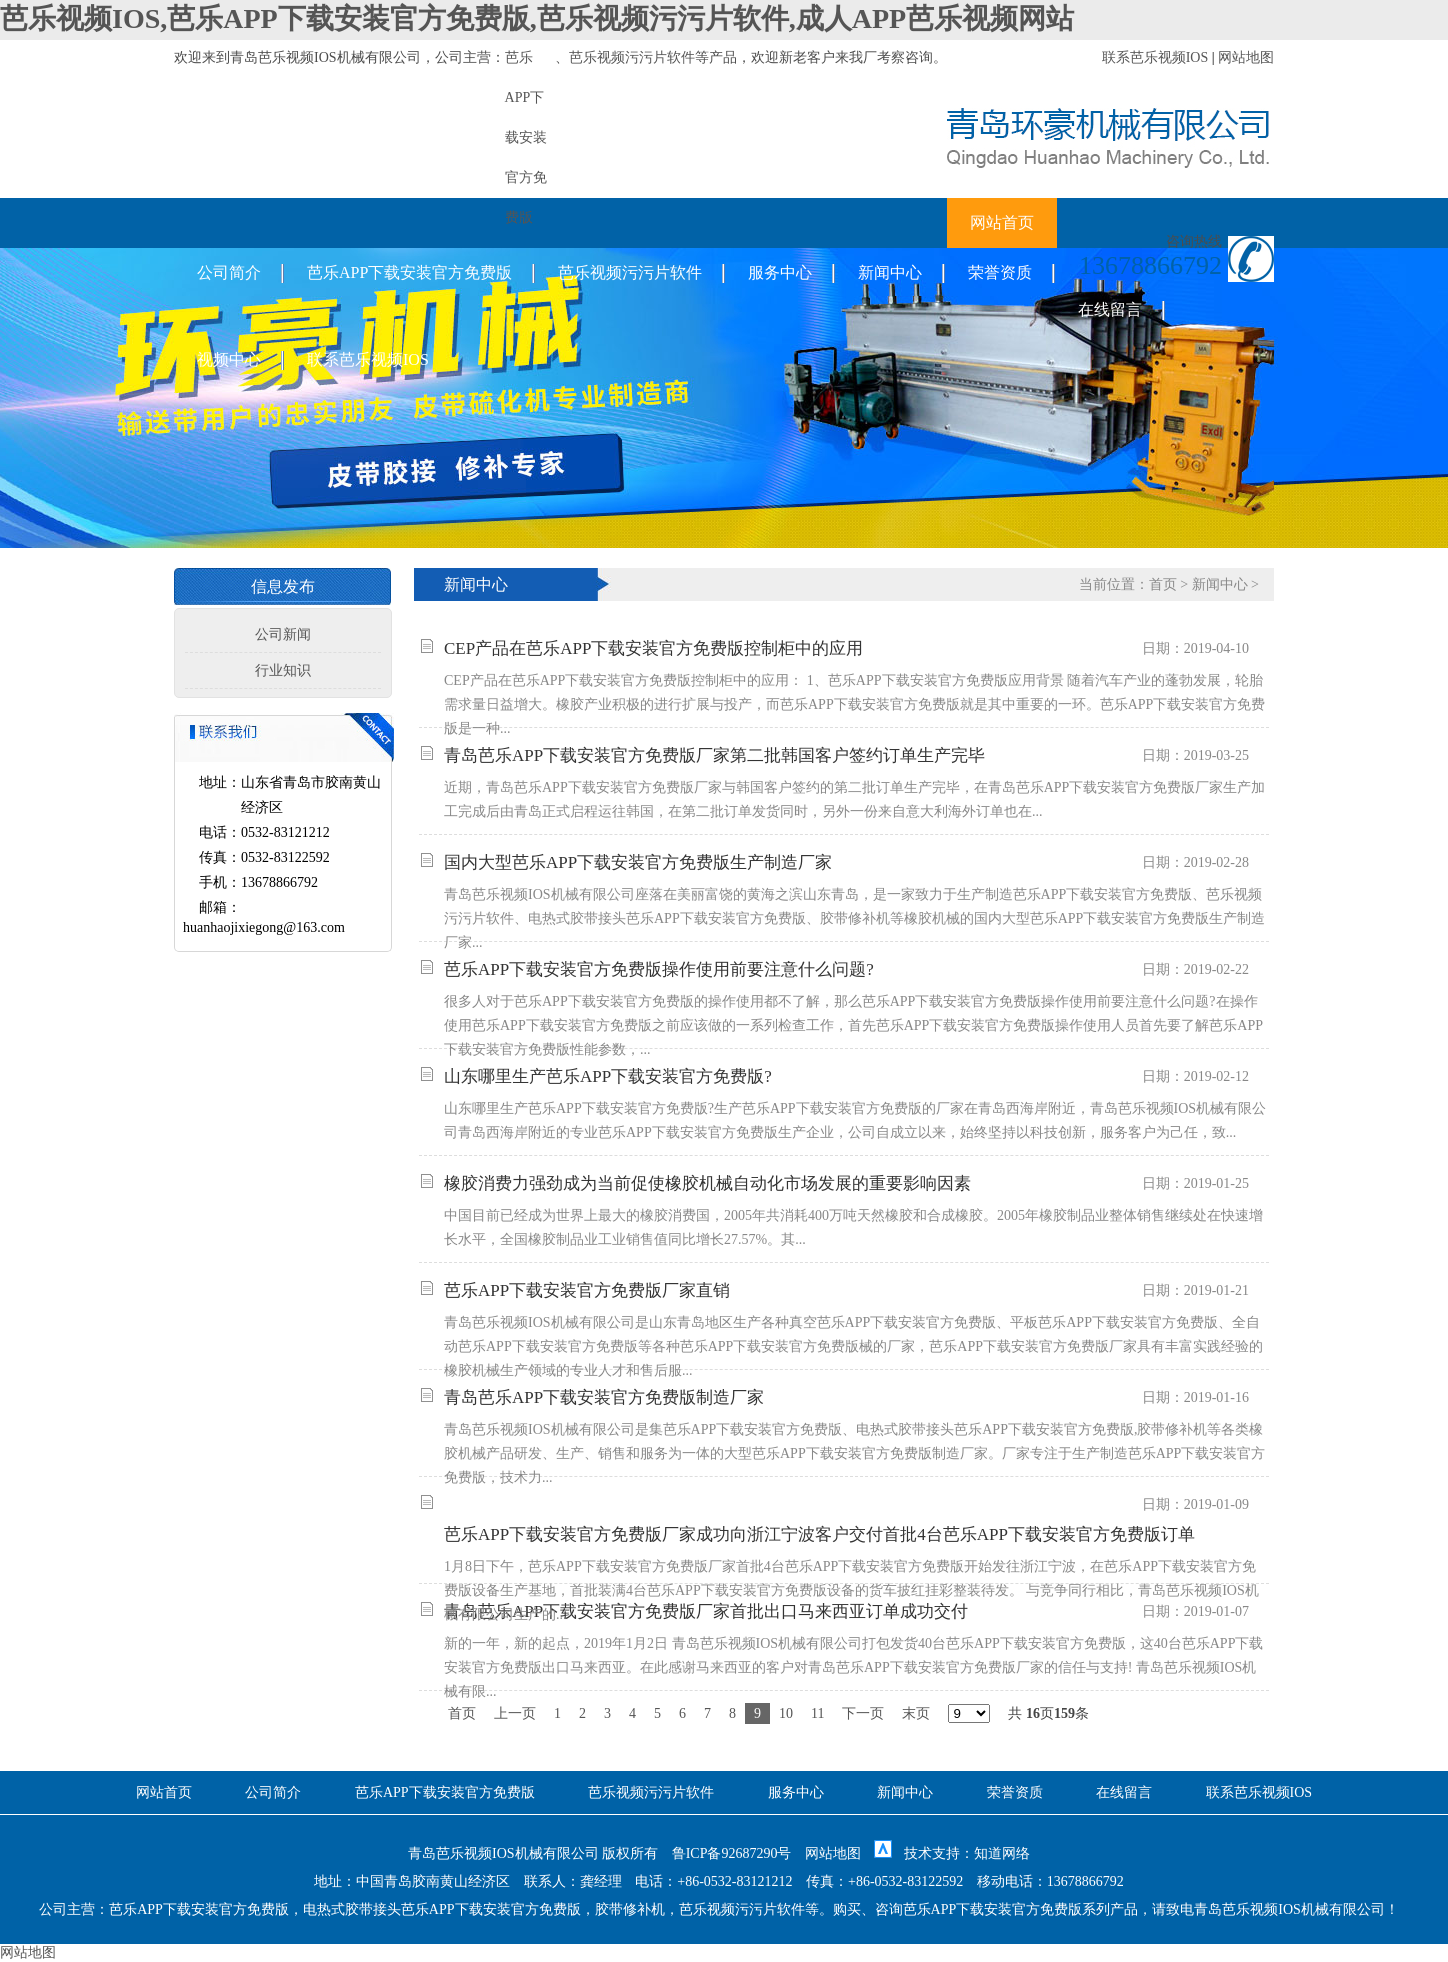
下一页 (863, 1713)
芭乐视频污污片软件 (632, 57)
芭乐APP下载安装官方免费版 (409, 272)
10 (786, 1713)
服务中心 (780, 272)
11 (817, 1713)
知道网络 (1002, 1853)
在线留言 (1110, 309)
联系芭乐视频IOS (1155, 57)
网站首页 (1002, 222)
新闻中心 (890, 272)
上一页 (515, 1713)
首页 (1163, 584)
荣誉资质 (1000, 272)
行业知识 (283, 670)
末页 (916, 1713)
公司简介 (229, 272)
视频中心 (229, 359)
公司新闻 (283, 634)
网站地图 (1246, 57)
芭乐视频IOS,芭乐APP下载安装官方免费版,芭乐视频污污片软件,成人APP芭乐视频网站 (537, 18)
